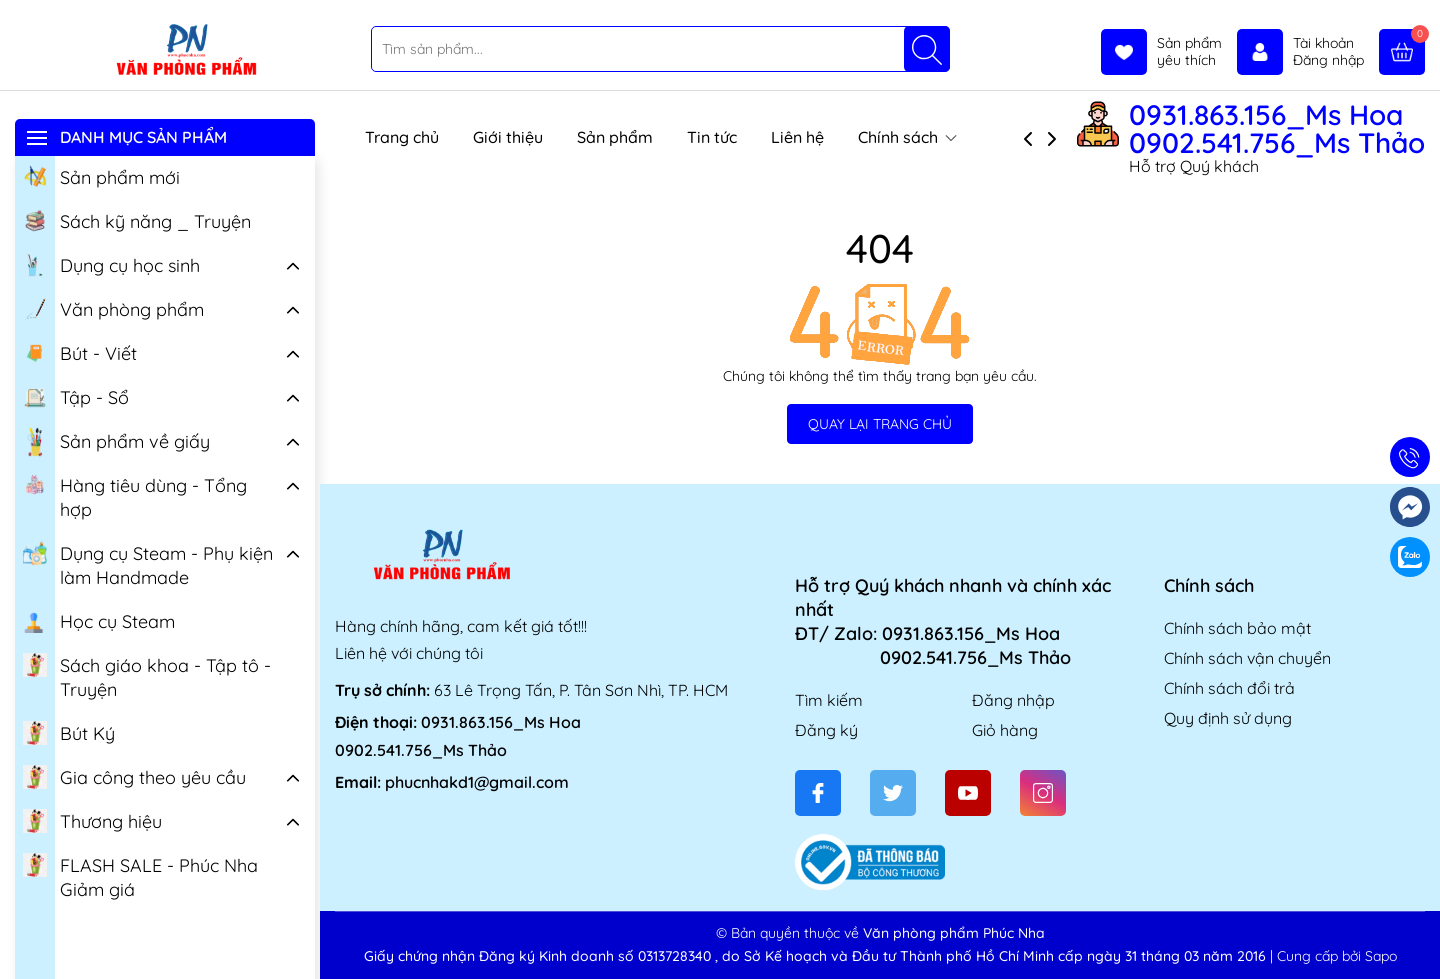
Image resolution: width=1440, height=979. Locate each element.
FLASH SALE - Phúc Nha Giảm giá (140, 876)
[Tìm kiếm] (927, 49)
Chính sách (907, 137)
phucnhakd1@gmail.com (477, 782)
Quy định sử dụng (1228, 718)
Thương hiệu (92, 820)
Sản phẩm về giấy (116, 442)
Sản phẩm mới (101, 176)
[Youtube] (968, 793)
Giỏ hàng (1005, 730)
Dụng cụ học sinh (111, 264)
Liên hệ (797, 137)
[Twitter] (893, 793)
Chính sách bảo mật (1237, 628)
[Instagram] (1043, 793)
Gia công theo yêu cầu (134, 776)
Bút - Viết (80, 352)
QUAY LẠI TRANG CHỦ (880, 424)
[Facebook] (818, 793)
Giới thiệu (508, 137)
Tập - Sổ (76, 396)
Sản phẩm (615, 137)
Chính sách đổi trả (1229, 688)
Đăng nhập (1013, 700)
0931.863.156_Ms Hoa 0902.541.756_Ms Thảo (1277, 129)
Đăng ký (826, 730)
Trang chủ (402, 137)
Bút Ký (69, 732)
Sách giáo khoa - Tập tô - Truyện (147, 676)
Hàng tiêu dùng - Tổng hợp (135, 496)
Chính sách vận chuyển (1247, 658)
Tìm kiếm (829, 700)
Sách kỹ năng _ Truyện (137, 220)
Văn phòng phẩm (113, 308)
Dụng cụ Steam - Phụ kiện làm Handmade (148, 564)
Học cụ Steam (99, 620)
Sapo (1381, 956)
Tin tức (712, 137)
